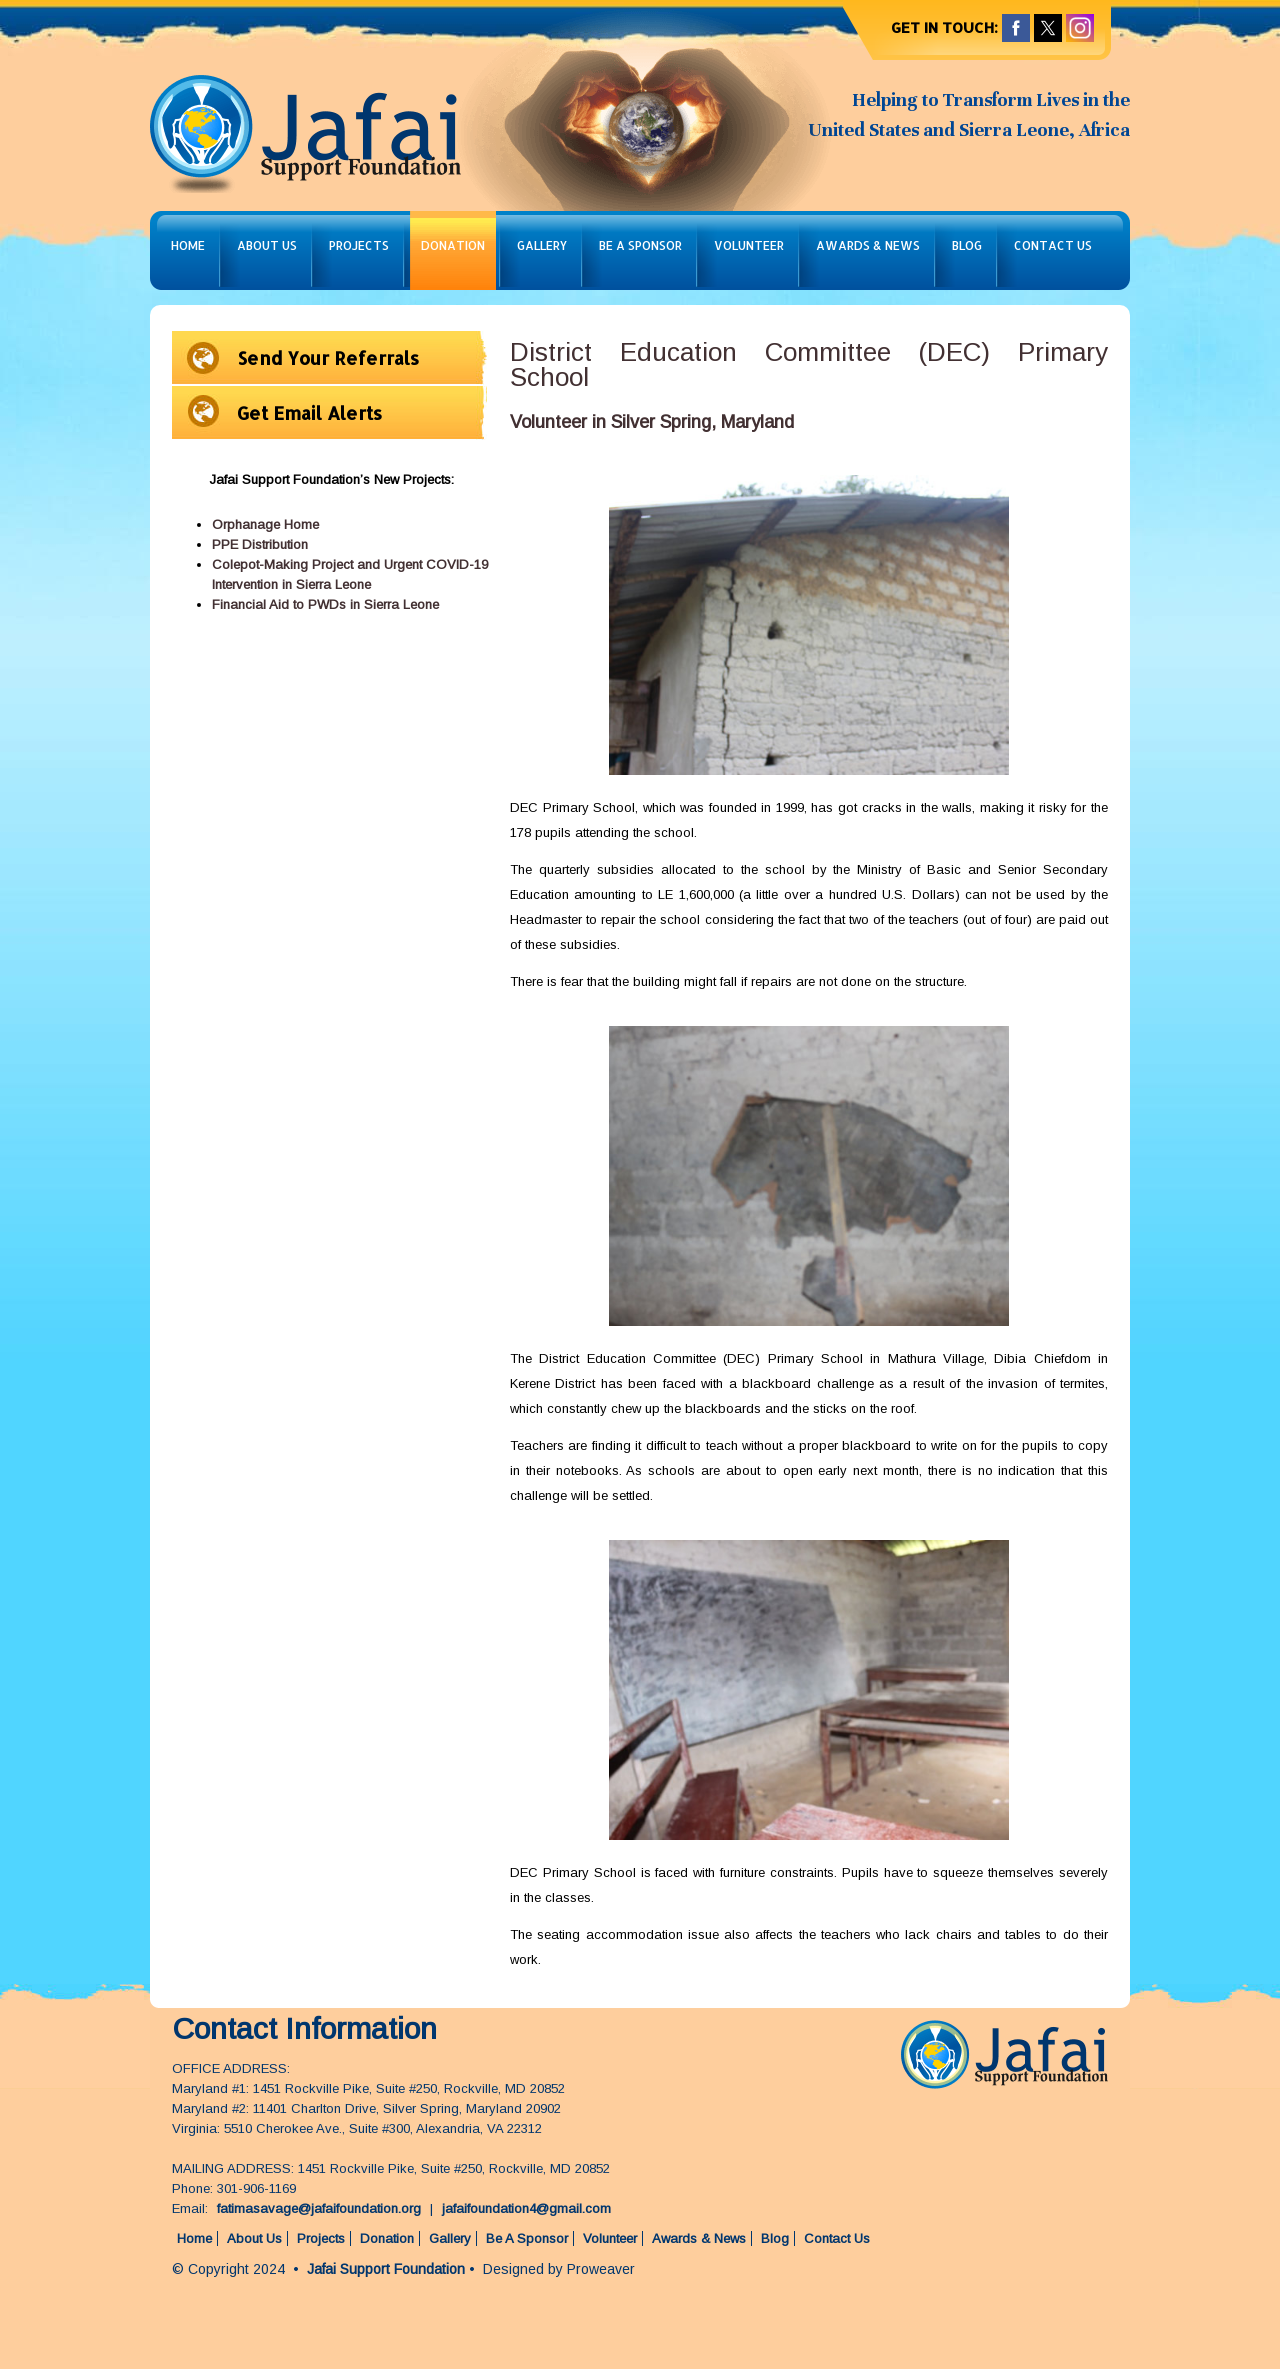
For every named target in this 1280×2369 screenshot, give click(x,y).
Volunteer (749, 245)
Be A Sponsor (640, 245)
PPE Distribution (260, 544)
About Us (267, 245)
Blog (967, 245)
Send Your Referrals (328, 357)
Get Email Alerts (309, 412)
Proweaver (601, 2269)
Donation (453, 245)
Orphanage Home (265, 524)
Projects (359, 245)
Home (188, 245)
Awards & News (868, 245)
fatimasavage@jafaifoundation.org (319, 2208)
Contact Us (1053, 245)
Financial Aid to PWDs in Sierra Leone (325, 604)
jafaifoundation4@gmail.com (526, 2208)
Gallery (542, 245)
